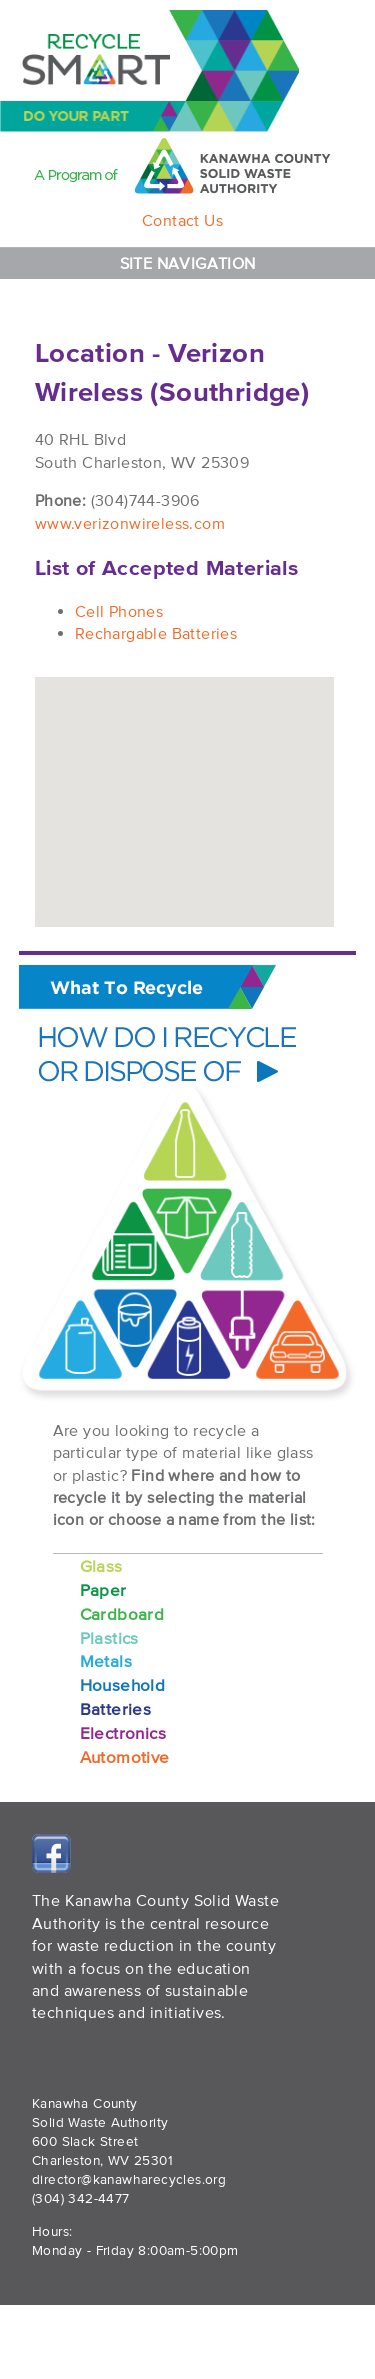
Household (123, 1684)
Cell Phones (119, 611)
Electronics (123, 1732)
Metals (106, 1660)
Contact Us (182, 220)
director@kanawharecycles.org (129, 2179)
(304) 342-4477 (81, 2198)
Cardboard (122, 1613)
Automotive (125, 1756)
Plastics (109, 1637)
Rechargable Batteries (156, 633)
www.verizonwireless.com (130, 523)
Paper (103, 1589)
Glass (101, 1565)
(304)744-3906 (145, 500)
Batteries (116, 1708)
